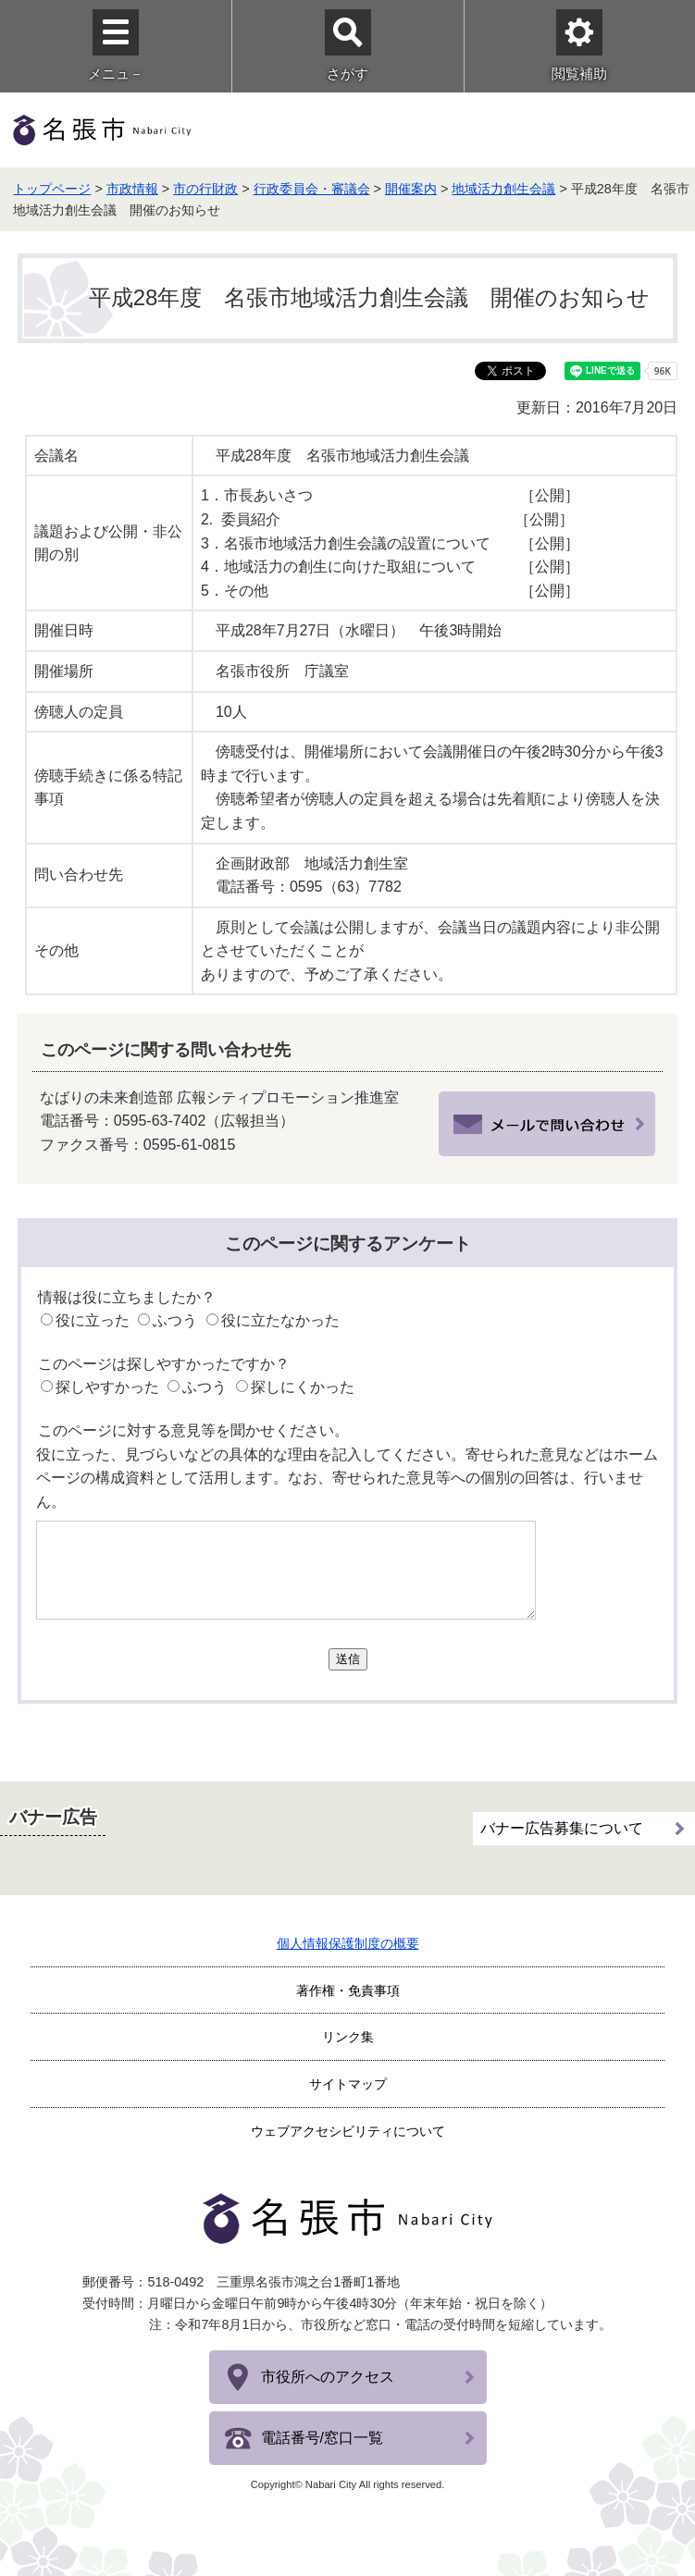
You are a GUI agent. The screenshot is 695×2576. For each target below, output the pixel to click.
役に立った (93, 1320)
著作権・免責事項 (348, 1990)
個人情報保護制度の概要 (348, 1943)
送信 (348, 1659)
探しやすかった (107, 1387)
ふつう (175, 1320)
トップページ (52, 188)
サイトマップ (348, 2084)
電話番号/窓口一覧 (322, 2438)
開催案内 (411, 188)
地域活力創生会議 (503, 188)
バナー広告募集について (561, 1825)
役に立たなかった (280, 1320)
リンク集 (348, 2036)
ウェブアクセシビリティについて (348, 2131)
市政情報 (132, 188)
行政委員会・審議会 (312, 188)
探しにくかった (302, 1387)
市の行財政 (205, 188)
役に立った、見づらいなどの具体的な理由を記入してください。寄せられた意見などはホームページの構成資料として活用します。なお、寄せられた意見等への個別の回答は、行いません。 (347, 1478)
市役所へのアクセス (327, 2377)
